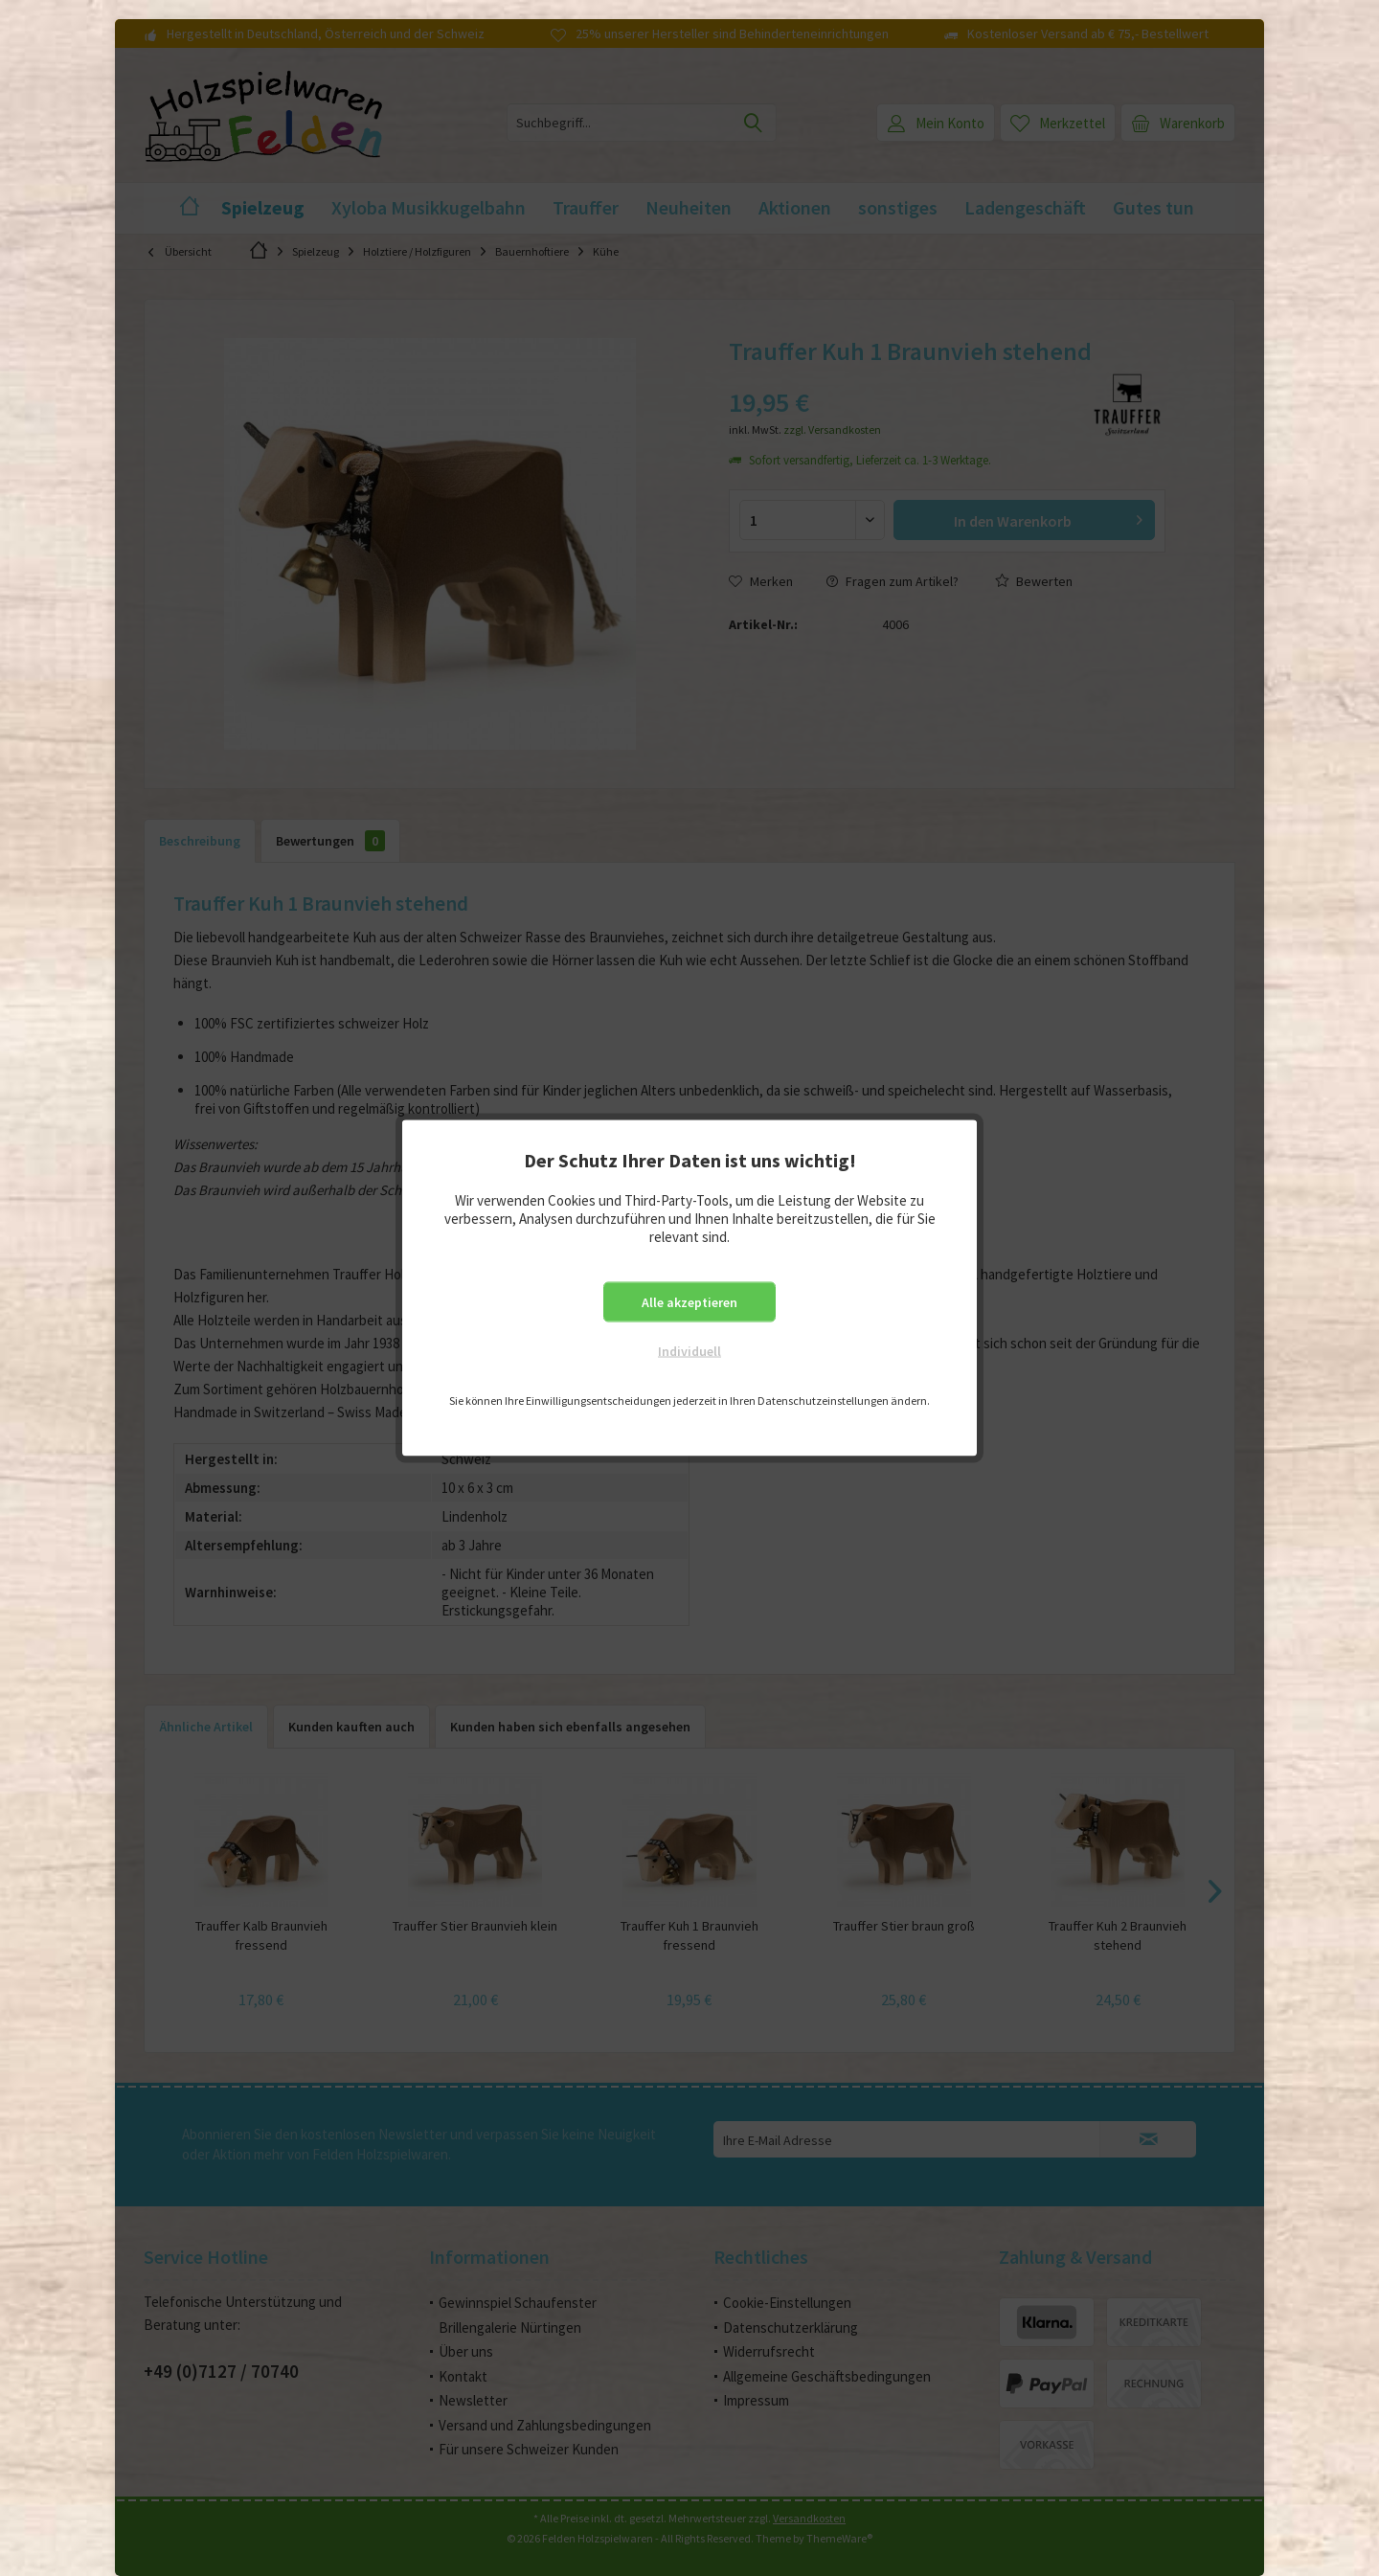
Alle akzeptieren (689, 1302)
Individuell (689, 1351)
